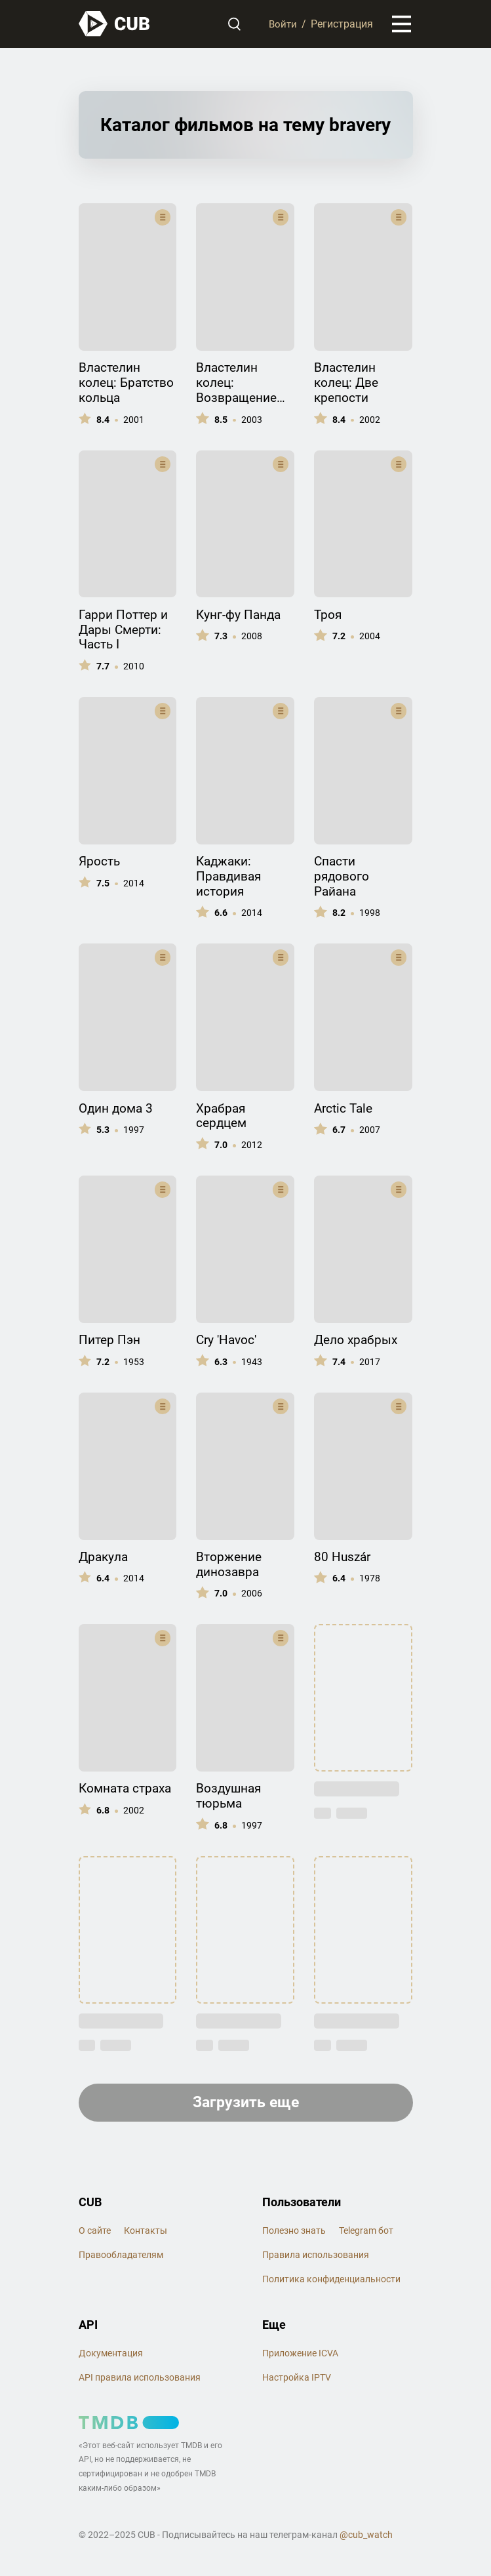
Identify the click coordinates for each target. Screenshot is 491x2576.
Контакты (145, 2234)
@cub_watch (366, 2538)
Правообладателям (121, 2258)
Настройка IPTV (296, 2380)
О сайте (95, 2234)
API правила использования (140, 2380)
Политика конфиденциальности (331, 2282)
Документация (111, 2356)
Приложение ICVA (300, 2356)
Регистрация (342, 24)
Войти (281, 24)
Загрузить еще (245, 2104)
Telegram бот (366, 2234)
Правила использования (315, 2258)
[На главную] (115, 24)
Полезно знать (294, 2234)
